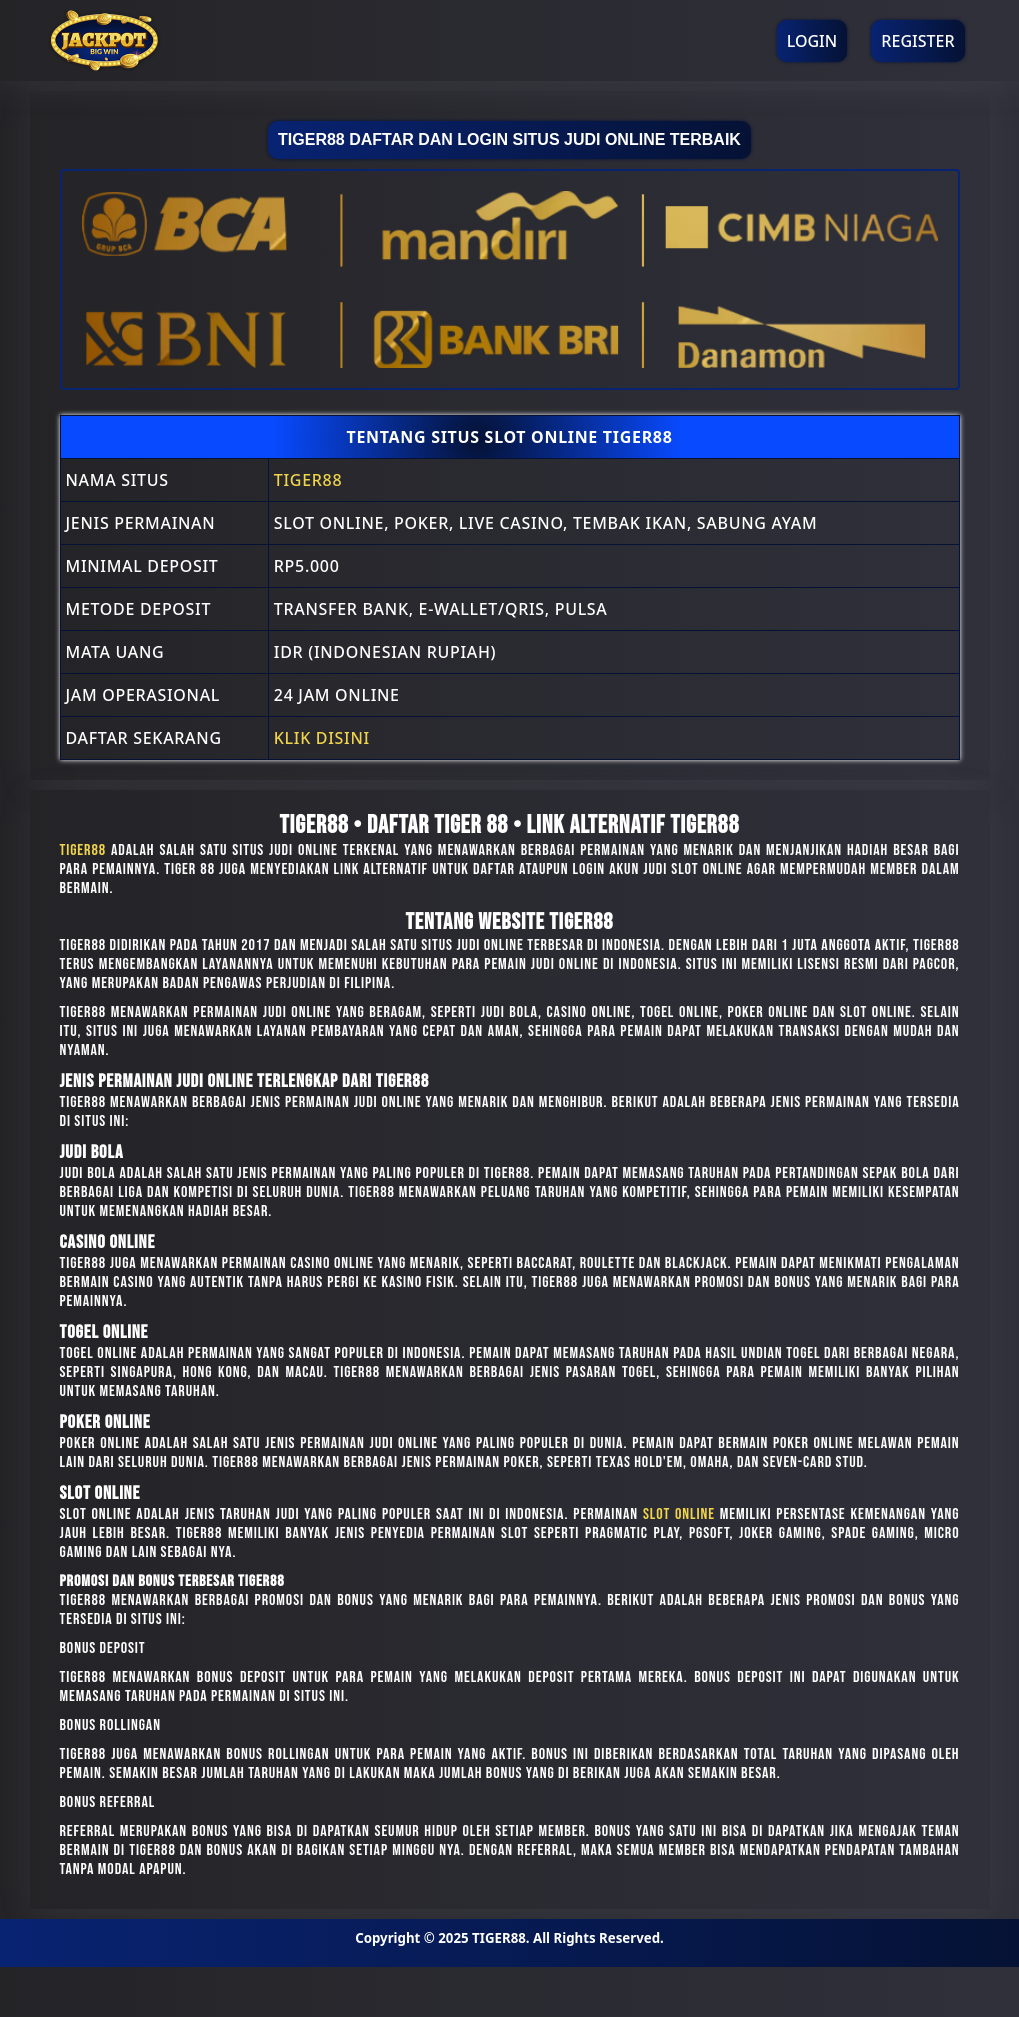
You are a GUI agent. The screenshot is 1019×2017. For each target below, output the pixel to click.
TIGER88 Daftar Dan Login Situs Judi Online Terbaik (509, 139)
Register (917, 41)
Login (812, 41)
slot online (679, 1514)
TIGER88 (308, 480)
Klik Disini (322, 738)
